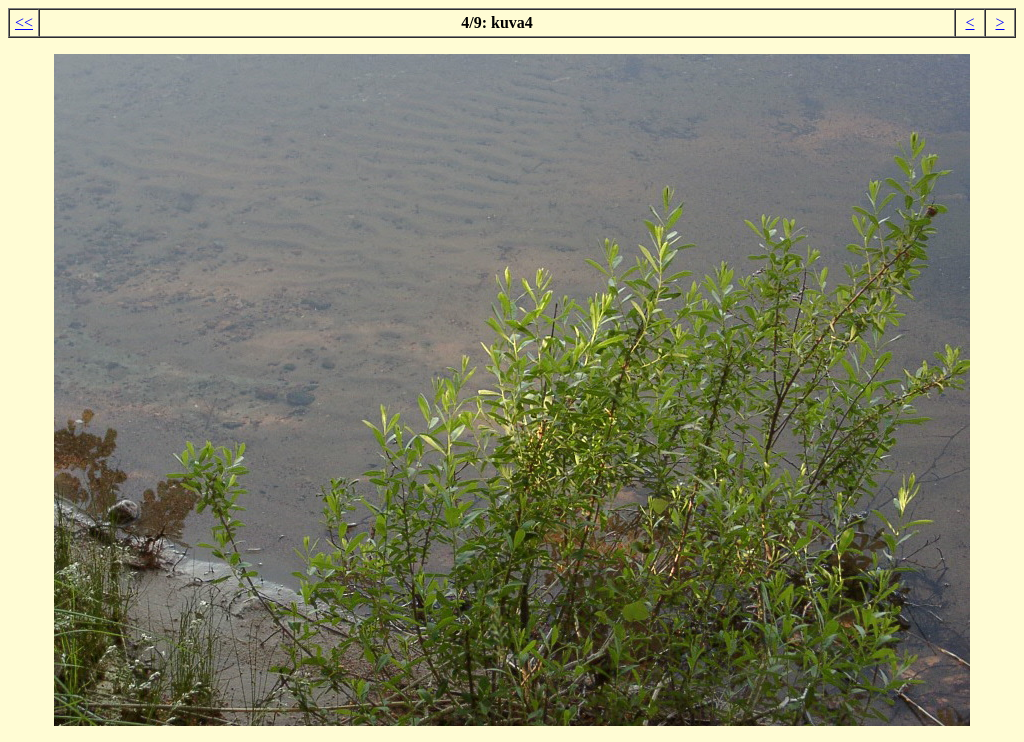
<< (24, 22)
